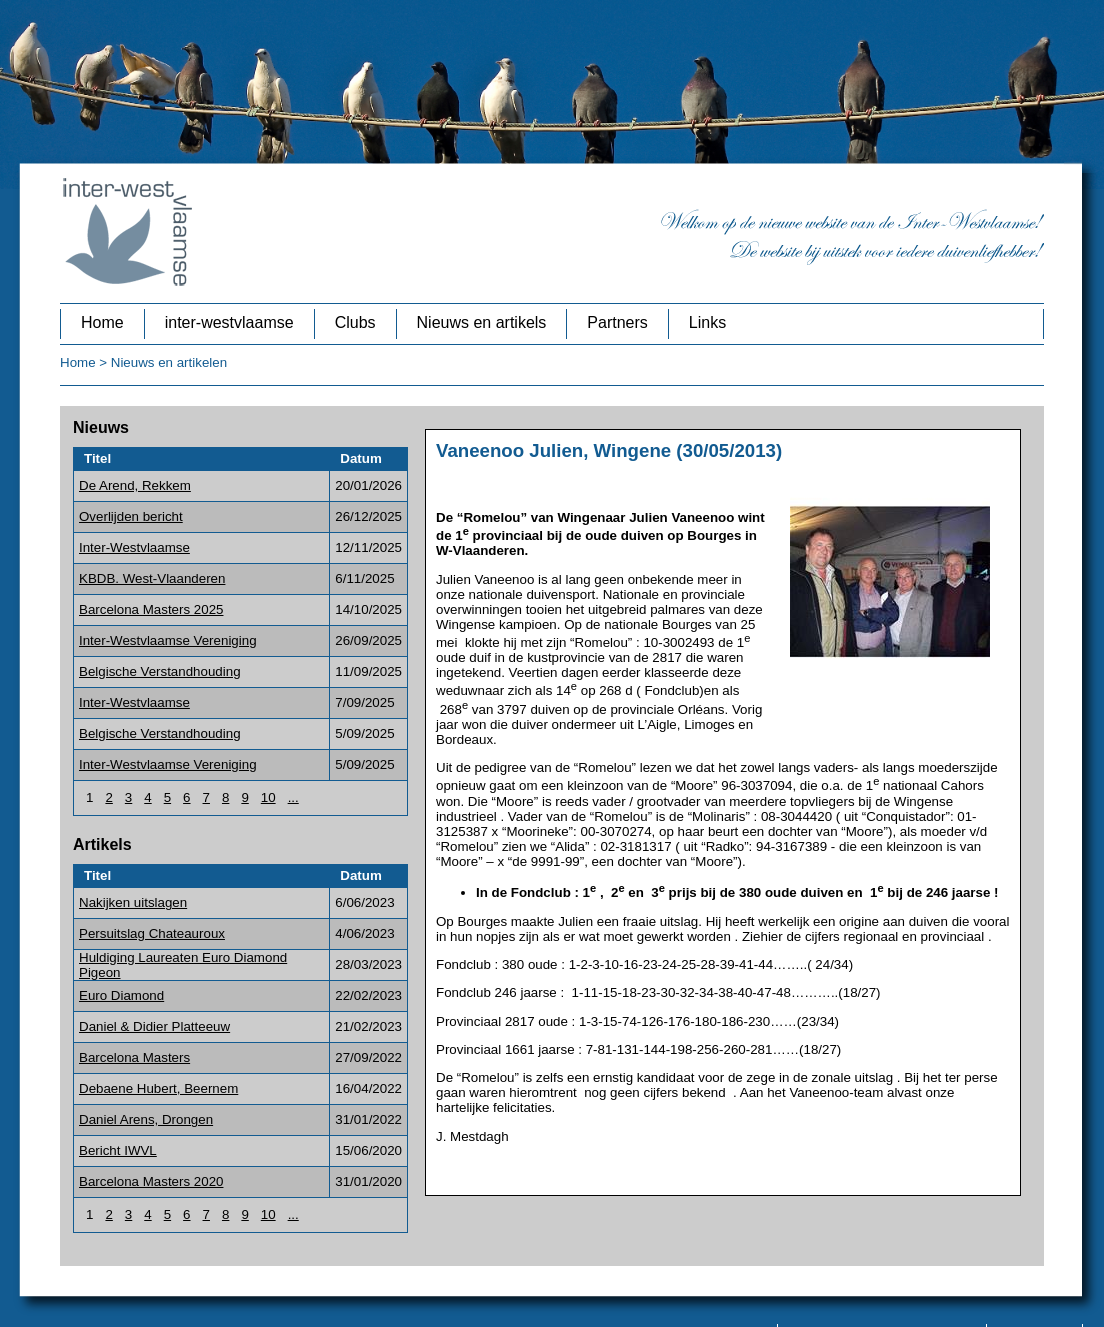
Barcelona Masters (134, 1057)
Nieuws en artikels (482, 322)
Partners (617, 322)
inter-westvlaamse (229, 322)
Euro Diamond (121, 995)
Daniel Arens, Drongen (146, 1119)
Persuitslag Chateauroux (152, 933)
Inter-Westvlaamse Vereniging (168, 640)
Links (707, 322)
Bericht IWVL (118, 1150)
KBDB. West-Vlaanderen (152, 578)
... (293, 797)
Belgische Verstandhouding (160, 671)
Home (102, 322)
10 (268, 797)
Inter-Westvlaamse (134, 547)
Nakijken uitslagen (133, 902)
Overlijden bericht (131, 516)
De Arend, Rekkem (135, 485)
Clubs (355, 322)
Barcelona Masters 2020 (151, 1181)
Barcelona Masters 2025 (151, 609)
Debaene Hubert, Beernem (158, 1088)
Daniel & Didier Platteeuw (154, 1026)
